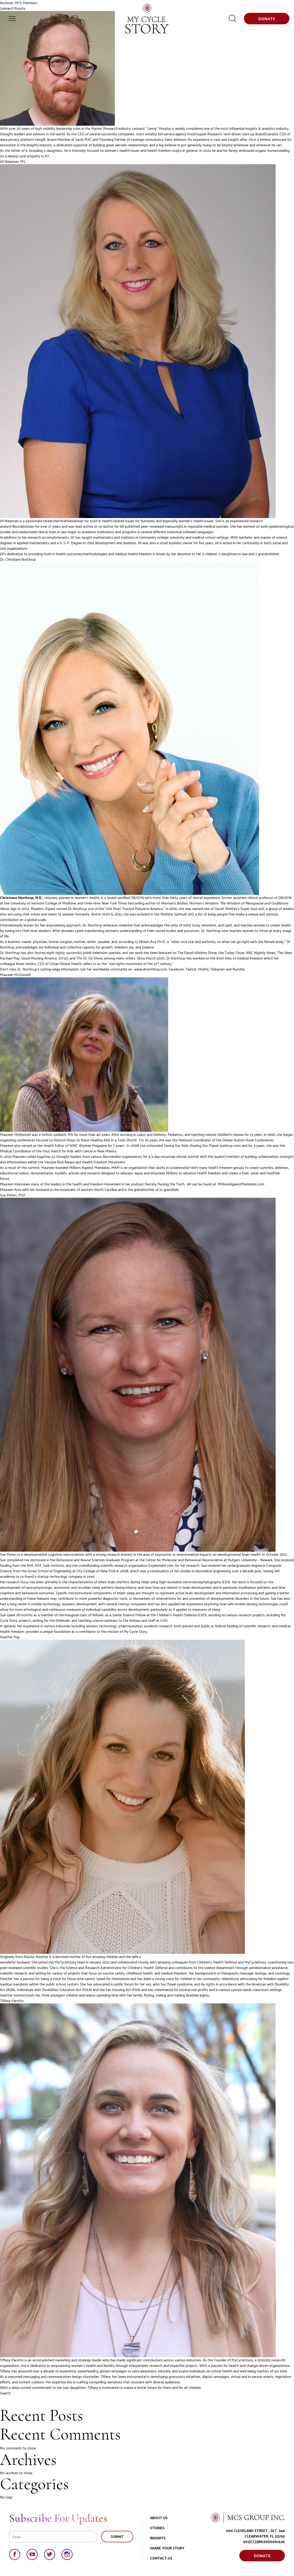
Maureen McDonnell (15, 974)
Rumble (238, 969)
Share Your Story (167, 2548)
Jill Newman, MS (12, 161)
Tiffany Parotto (12, 2000)
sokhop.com (230, 1145)
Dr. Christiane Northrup (18, 559)
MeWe (203, 969)
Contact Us (161, 2558)
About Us (159, 2517)
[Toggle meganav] (12, 18)
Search (5, 2393)
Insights (158, 2537)
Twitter (191, 969)
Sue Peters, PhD (12, 1195)
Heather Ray (10, 1636)
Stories (157, 2527)
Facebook (176, 969)
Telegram (217, 969)
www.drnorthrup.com (150, 969)
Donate (266, 18)
